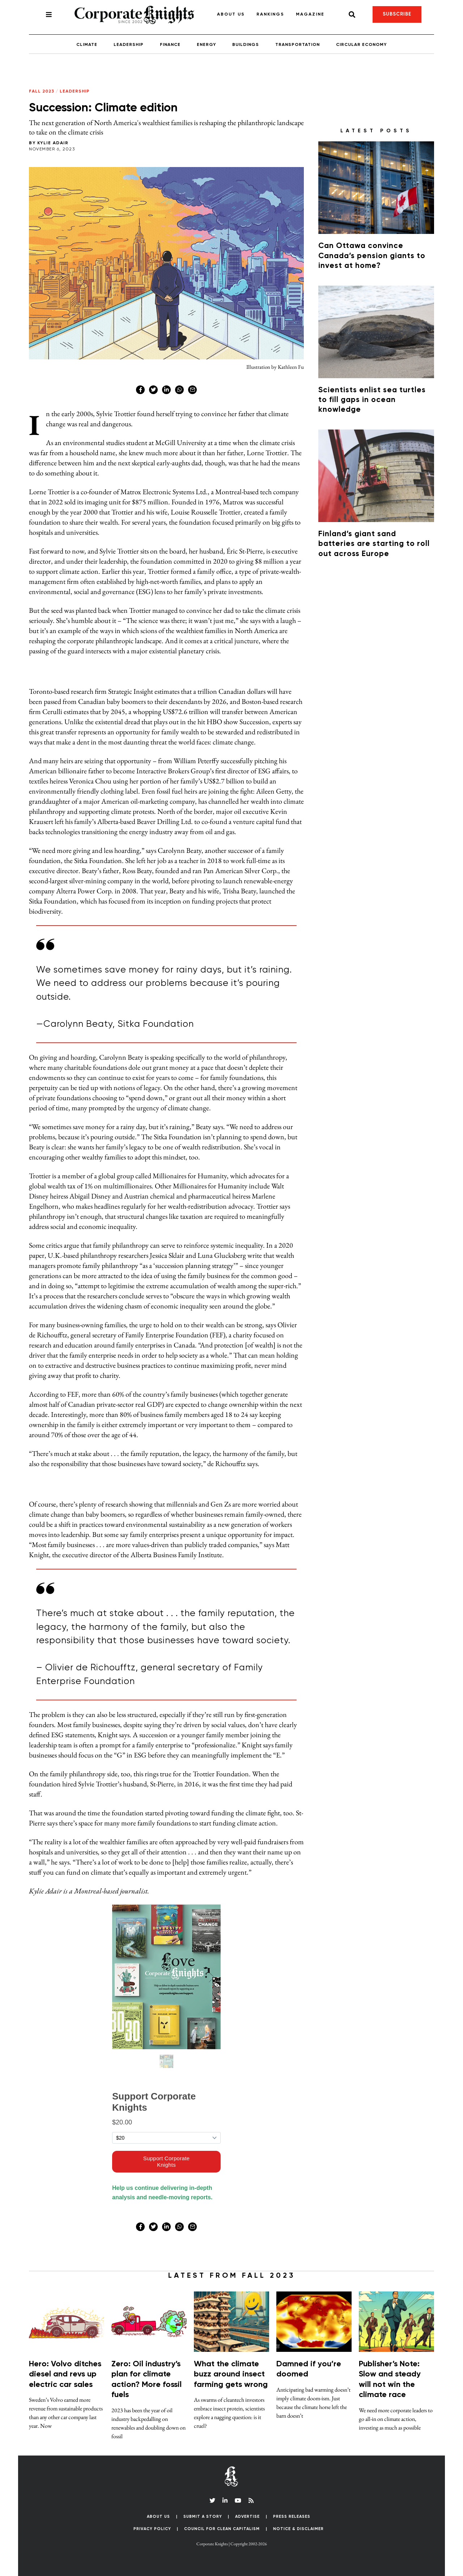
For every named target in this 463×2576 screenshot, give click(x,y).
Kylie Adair (53, 143)
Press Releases (291, 2517)
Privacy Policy (152, 2529)
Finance (170, 45)
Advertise (247, 2517)
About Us (231, 14)
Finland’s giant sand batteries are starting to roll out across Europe (374, 544)
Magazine (310, 14)
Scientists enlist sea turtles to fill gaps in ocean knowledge (372, 400)
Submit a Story (202, 2517)
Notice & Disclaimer (298, 2529)
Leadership (129, 45)
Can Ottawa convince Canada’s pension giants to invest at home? (371, 256)
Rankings (270, 14)
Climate (86, 45)
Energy (206, 45)
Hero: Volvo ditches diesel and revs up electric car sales (65, 2374)
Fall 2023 (41, 91)
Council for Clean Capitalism (222, 2529)
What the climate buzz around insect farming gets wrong (231, 2374)
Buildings (245, 45)
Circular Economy (361, 45)
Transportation (297, 45)
